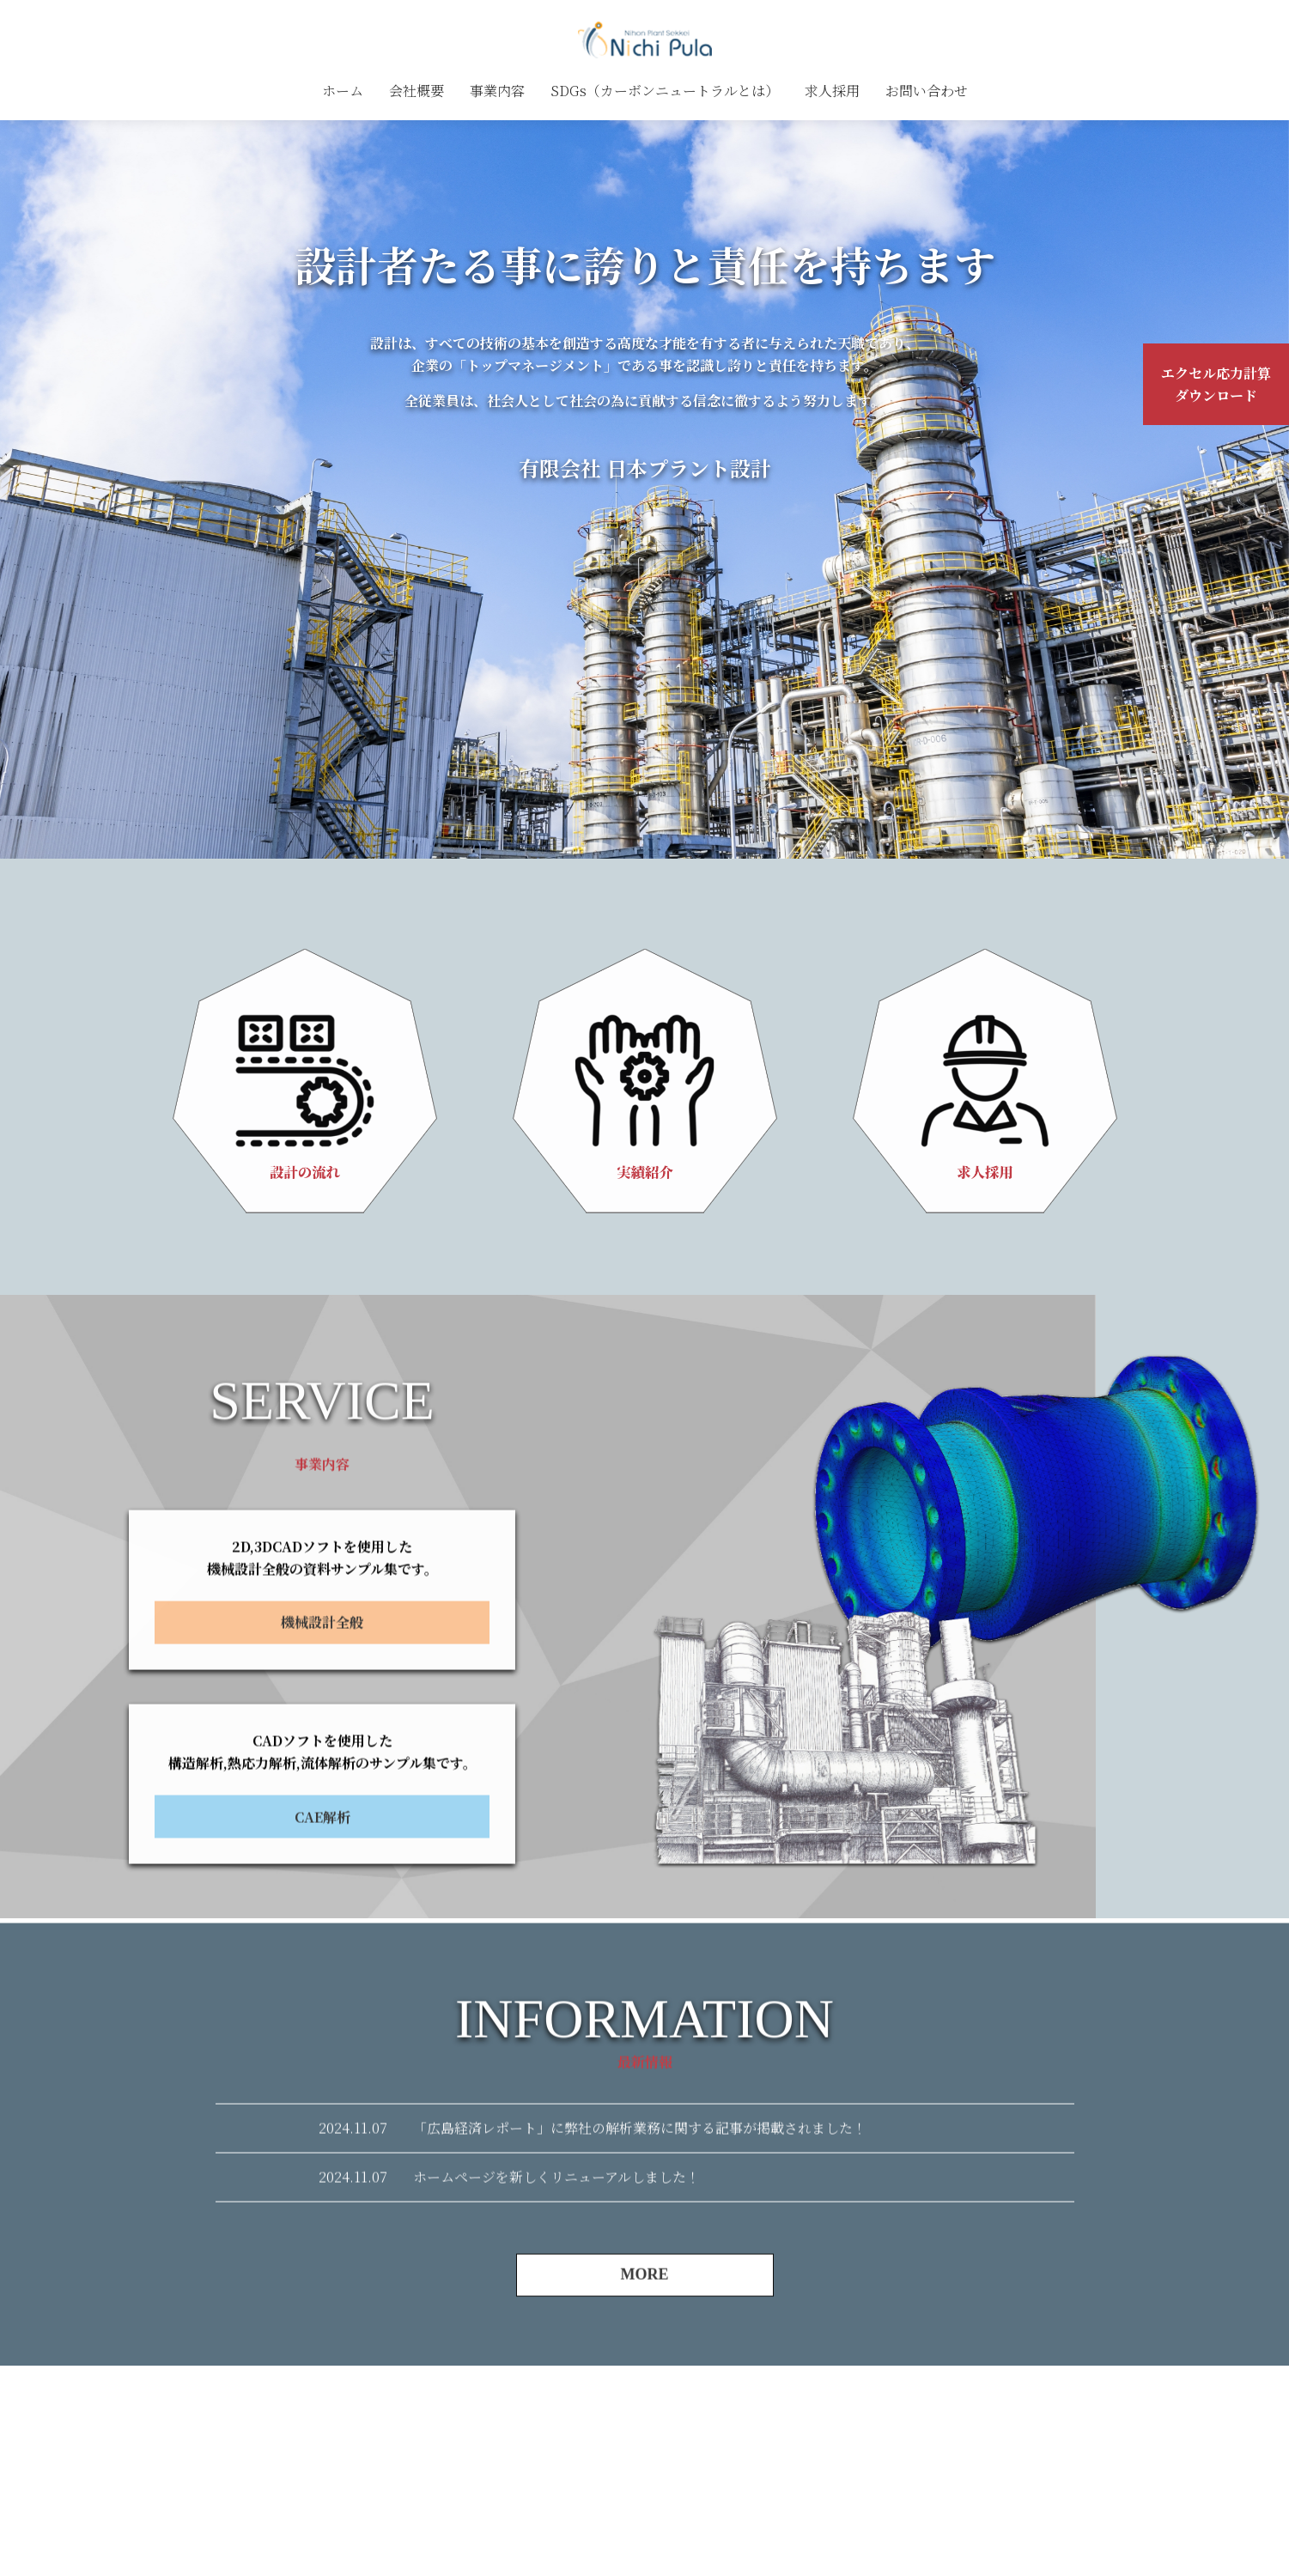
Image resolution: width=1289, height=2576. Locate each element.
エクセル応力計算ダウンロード (1216, 384)
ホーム (342, 90)
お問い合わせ (926, 90)
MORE (645, 2354)
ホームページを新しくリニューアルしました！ (556, 2257)
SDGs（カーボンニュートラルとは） (664, 90)
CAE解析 (322, 1897)
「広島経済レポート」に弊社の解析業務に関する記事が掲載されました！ (639, 2208)
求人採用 (832, 90)
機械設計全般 (322, 1702)
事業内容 (497, 90)
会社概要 (416, 90)
